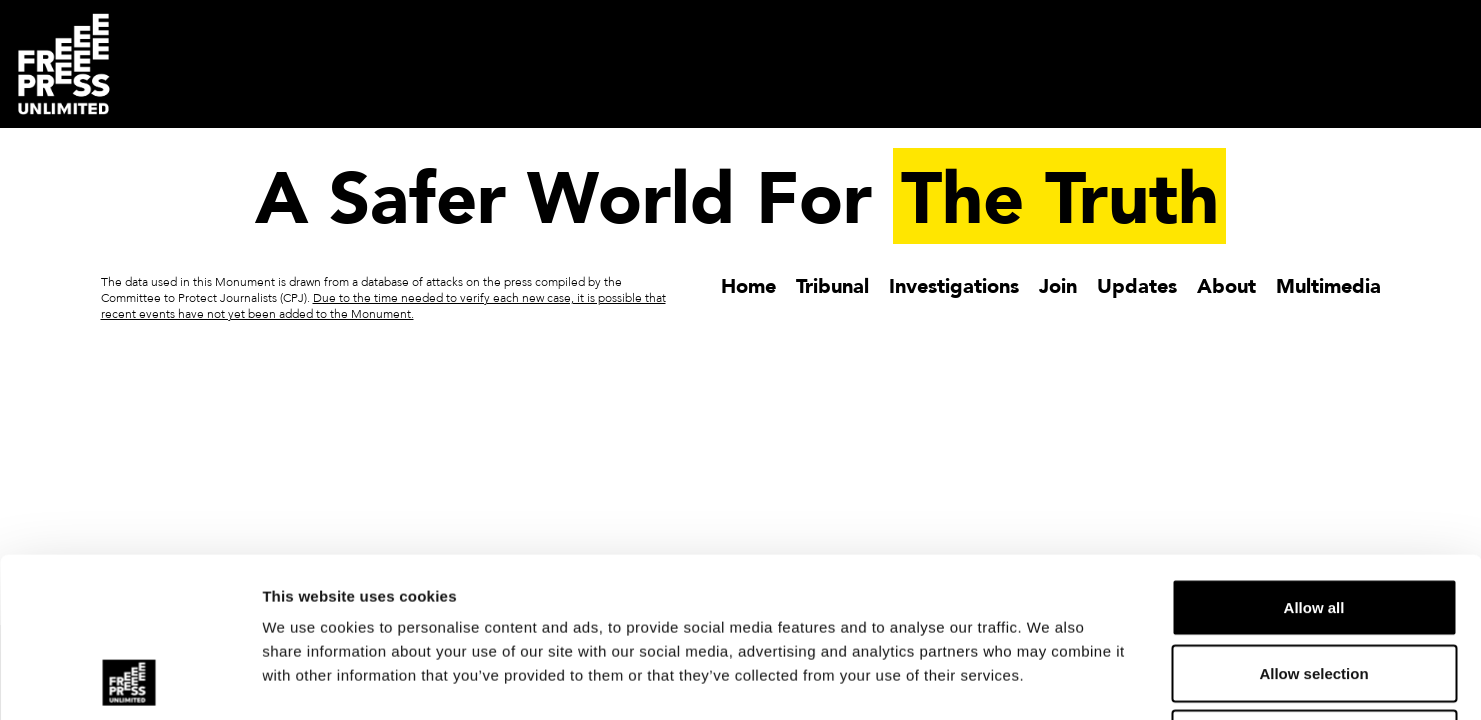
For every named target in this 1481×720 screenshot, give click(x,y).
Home (748, 285)
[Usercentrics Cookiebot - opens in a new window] (129, 681)
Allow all (1314, 457)
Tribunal (832, 285)
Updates (1137, 285)
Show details (1049, 680)
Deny (1314, 588)
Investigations (954, 285)
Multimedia (1328, 285)
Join (1058, 285)
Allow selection (1313, 523)
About (1226, 285)
